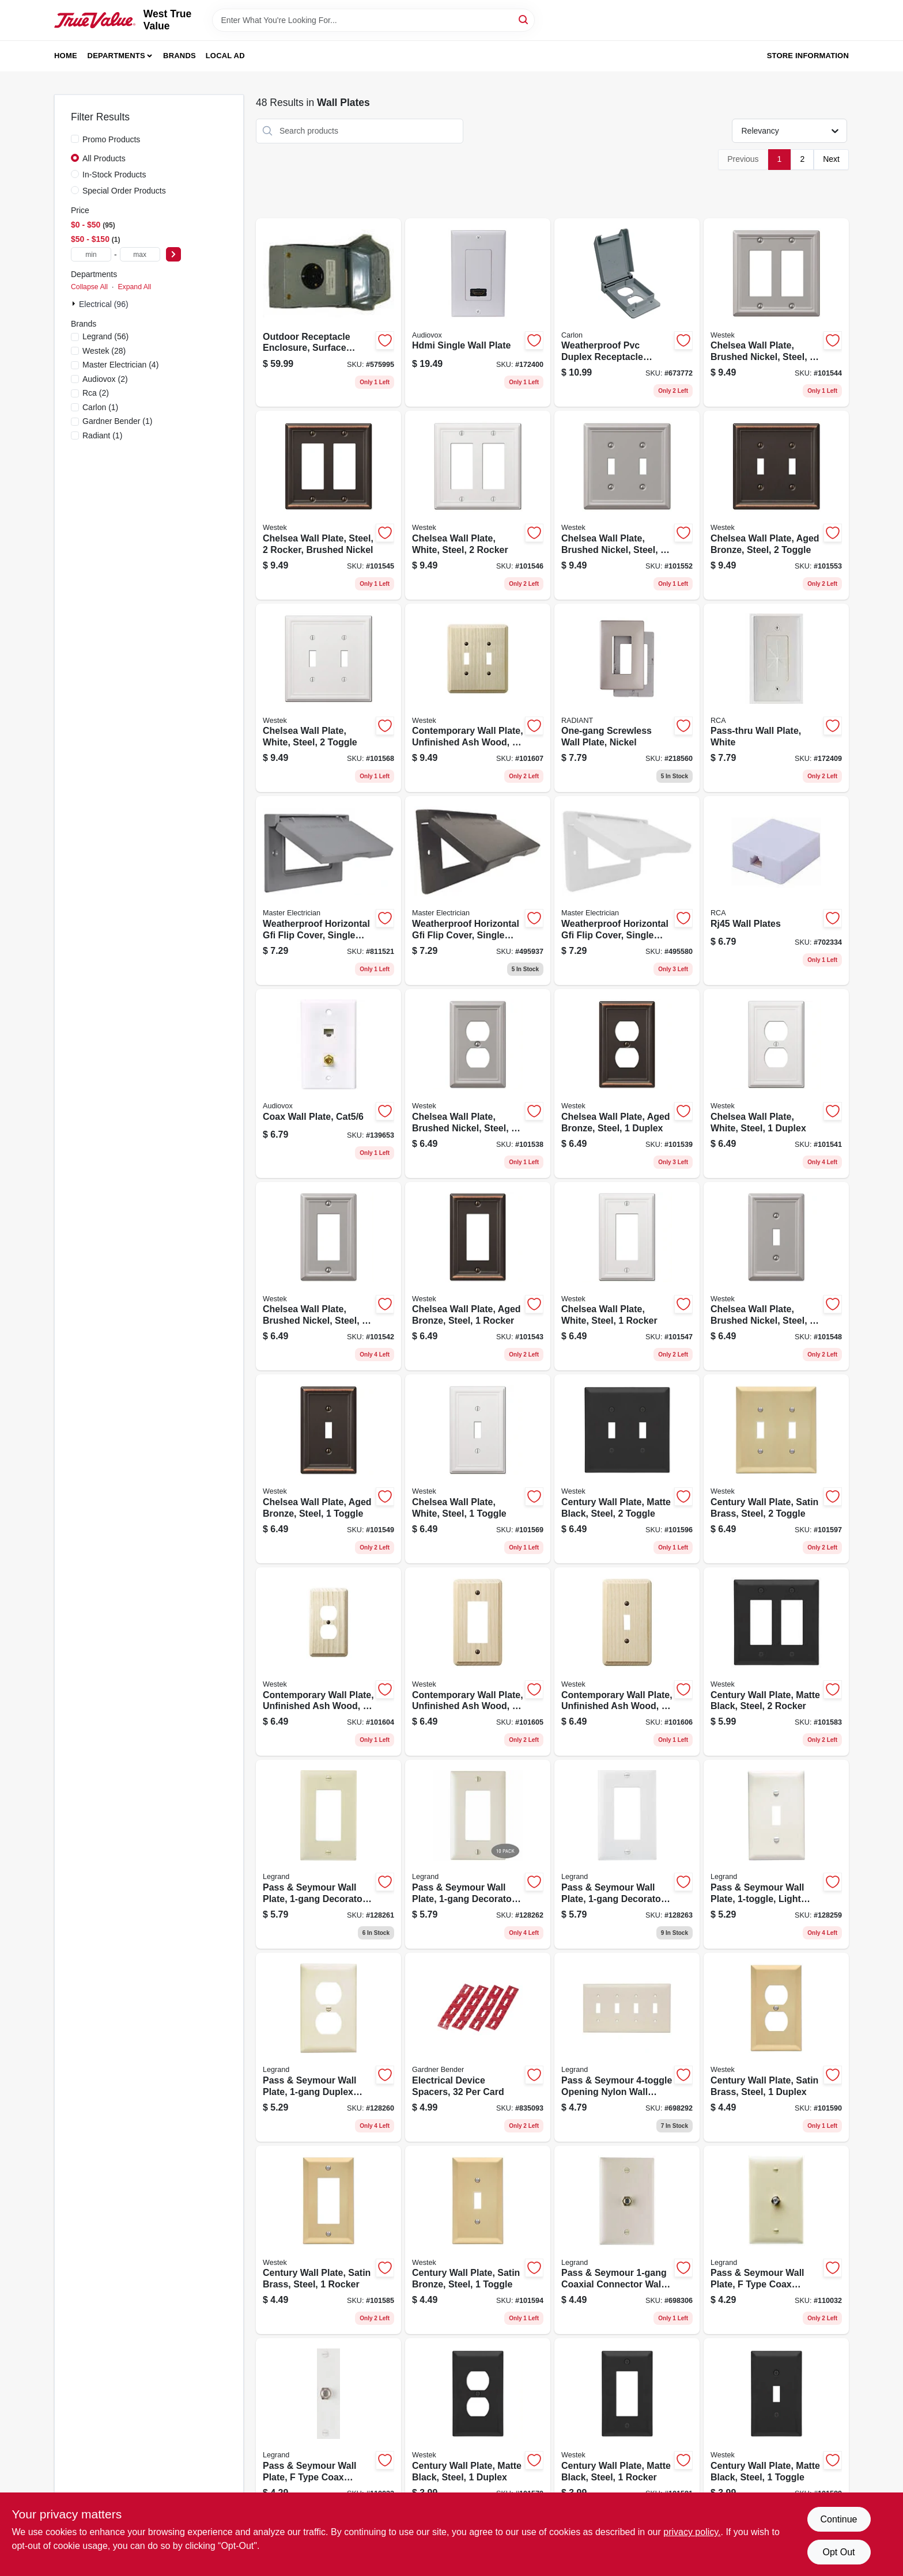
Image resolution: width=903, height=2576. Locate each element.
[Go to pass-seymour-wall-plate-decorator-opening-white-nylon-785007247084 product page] (627, 1854)
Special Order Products (124, 191)
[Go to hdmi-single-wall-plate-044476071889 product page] (477, 312)
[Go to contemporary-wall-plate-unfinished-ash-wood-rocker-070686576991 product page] (477, 1661)
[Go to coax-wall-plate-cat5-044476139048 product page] (328, 1083)
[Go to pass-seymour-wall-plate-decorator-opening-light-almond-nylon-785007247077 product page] (477, 1854)
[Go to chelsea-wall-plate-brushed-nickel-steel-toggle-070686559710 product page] (776, 1276)
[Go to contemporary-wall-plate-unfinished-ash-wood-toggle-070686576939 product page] (477, 698)
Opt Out (838, 2552)
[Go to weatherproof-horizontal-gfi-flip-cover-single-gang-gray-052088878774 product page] (328, 890)
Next (831, 159)
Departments (116, 55)
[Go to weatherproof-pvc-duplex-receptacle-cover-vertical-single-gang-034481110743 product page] (627, 312)
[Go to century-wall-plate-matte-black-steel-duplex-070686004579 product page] (477, 2432)
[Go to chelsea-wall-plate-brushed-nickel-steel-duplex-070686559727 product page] (477, 1083)
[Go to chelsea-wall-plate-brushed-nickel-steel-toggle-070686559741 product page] (627, 505)
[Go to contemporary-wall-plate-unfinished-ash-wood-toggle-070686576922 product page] (627, 1661)
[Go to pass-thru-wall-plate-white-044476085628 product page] (776, 698)
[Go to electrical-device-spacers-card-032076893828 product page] (477, 2047)
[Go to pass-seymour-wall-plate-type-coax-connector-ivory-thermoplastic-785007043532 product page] (776, 2240)
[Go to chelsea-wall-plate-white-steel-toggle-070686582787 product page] (328, 698)
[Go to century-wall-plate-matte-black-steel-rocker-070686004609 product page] (627, 2432)
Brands (179, 55)
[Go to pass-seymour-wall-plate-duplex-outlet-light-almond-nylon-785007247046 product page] (328, 2047)
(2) (105, 379)
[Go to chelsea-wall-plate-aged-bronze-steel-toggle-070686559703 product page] (776, 505)
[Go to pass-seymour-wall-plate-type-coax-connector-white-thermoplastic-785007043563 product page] (328, 2432)
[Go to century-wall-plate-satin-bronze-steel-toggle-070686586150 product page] (477, 2240)
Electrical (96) (104, 304)
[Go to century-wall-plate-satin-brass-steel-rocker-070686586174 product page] (328, 2240)
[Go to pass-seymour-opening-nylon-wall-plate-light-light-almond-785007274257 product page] (627, 2047)
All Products (104, 158)
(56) (105, 336)
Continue (838, 2519)
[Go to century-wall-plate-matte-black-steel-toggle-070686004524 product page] (776, 2432)
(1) (100, 407)
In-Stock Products (114, 174)
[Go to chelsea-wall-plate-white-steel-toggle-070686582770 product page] (477, 1468)
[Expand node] (75, 303)
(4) (120, 364)
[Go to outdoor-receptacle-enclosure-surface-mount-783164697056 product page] (328, 312)
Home (65, 55)
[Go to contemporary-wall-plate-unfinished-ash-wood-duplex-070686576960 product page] (328, 1661)
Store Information (808, 55)
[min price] (91, 254)
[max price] (140, 254)
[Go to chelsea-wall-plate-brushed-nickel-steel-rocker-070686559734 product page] (328, 1276)
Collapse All (89, 287)
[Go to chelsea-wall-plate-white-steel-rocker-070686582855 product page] (627, 1276)
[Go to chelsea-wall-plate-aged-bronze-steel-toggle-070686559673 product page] (328, 1468)
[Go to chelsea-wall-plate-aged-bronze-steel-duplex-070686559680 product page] (627, 1083)
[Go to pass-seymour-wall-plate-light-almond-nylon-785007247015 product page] (776, 1854)
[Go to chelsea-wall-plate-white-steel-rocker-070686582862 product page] (477, 505)
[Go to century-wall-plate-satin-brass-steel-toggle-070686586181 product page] (776, 1468)
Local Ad (225, 55)
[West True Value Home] (94, 20)
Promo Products (111, 139)
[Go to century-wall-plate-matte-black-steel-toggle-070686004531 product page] (627, 1468)
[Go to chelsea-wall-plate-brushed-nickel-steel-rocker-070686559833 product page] (776, 312)
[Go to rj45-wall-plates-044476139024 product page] (776, 890)
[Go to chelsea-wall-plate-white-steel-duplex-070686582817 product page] (776, 1083)
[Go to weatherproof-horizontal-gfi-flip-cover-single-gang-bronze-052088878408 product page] (477, 890)
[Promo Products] (75, 139)
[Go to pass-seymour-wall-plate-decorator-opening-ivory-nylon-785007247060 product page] (328, 1854)
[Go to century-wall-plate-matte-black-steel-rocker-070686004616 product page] (776, 1661)
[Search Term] (373, 20)
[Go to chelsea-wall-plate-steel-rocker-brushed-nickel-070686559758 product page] (328, 505)
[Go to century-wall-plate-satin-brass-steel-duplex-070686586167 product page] (776, 2047)
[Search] (524, 19)
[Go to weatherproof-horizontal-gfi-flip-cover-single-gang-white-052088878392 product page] (627, 890)
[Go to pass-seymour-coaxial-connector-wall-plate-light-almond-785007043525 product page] (627, 2240)
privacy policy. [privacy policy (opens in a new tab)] (691, 2532)
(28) (104, 350)
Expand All (134, 287)
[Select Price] (173, 254)
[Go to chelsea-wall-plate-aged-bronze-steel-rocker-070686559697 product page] (477, 1276)
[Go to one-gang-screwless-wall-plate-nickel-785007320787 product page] (627, 698)
